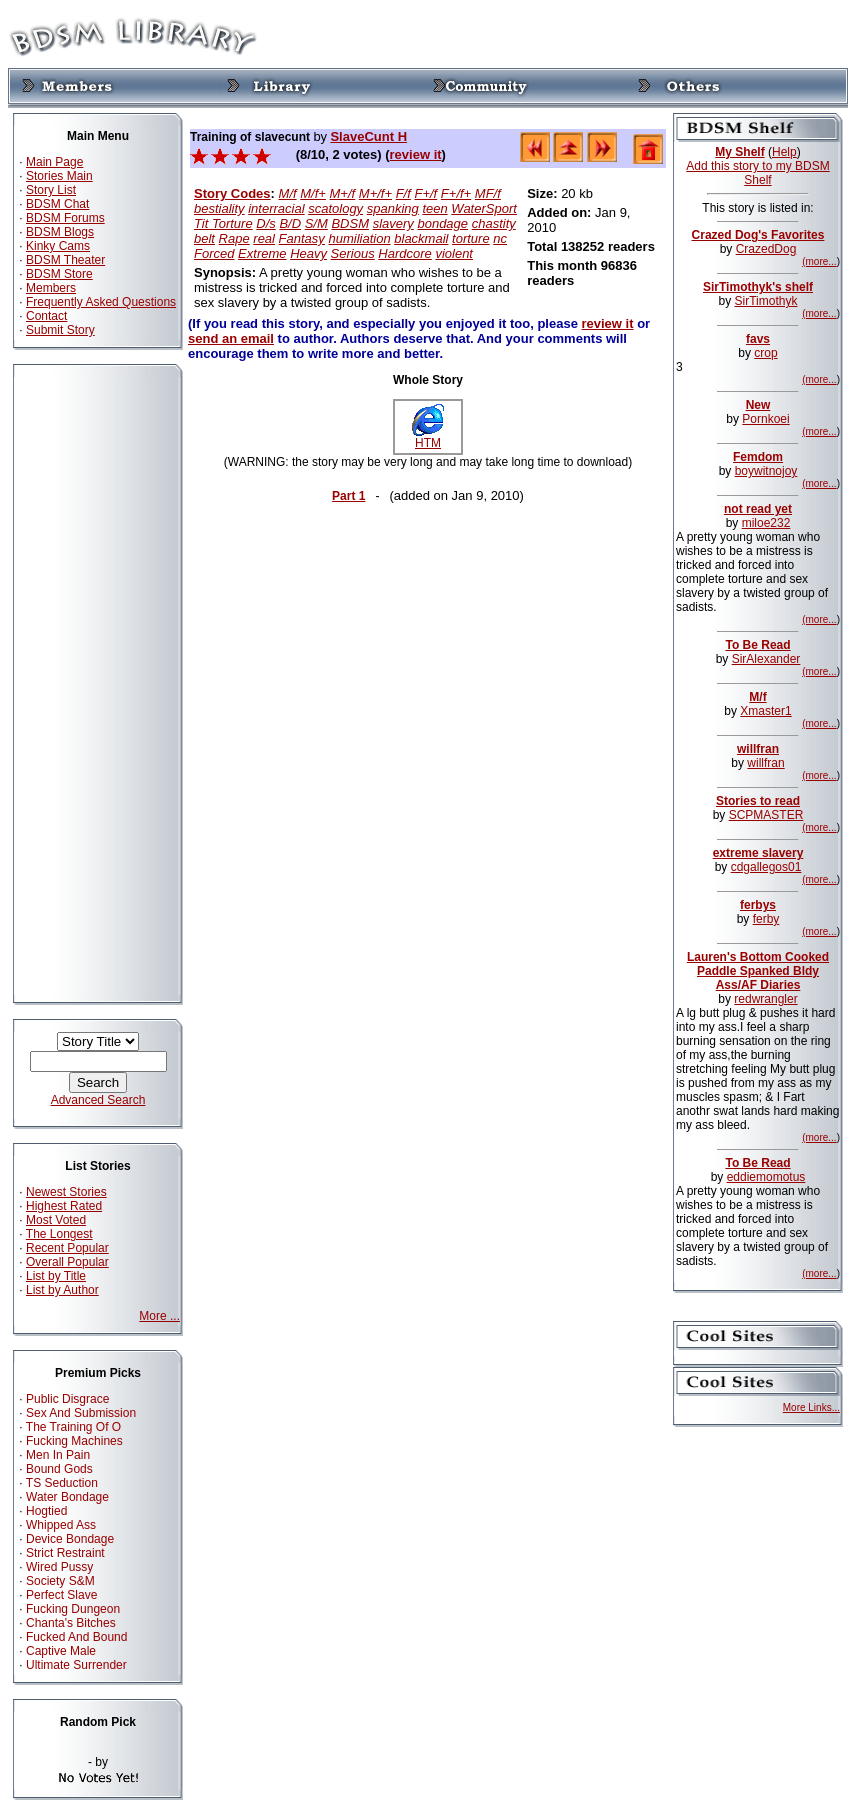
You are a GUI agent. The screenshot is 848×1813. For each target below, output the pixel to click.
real (264, 238)
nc (500, 238)
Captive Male (61, 1651)
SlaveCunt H (368, 136)
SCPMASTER (766, 815)
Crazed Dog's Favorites (758, 235)
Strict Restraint (65, 1553)
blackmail (421, 238)
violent (454, 253)
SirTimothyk (766, 301)
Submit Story (60, 330)
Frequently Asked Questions (101, 302)
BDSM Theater (65, 260)
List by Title (56, 1276)
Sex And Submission (81, 1413)
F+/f (425, 193)
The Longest (59, 1234)
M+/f (343, 193)
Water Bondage (67, 1497)
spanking (393, 208)
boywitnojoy (766, 471)
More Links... (811, 1407)
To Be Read (757, 645)
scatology (335, 208)
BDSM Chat (57, 204)
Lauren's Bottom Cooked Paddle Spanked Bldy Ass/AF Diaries (758, 971)
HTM (428, 437)
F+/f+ (456, 193)
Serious (353, 253)
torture (471, 238)
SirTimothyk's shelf (758, 287)
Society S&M (60, 1581)
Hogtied (46, 1511)
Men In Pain (58, 1455)
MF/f (488, 193)
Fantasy (302, 238)
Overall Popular (67, 1262)
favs (758, 339)
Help (784, 152)
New (758, 405)
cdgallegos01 (766, 867)
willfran (758, 749)
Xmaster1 (765, 711)
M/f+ (313, 193)
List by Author (62, 1290)
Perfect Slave (61, 1595)
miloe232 (766, 523)
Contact (46, 316)
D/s (266, 223)
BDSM (350, 223)
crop (765, 353)
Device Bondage (70, 1539)
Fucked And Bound (76, 1637)
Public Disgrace (67, 1399)
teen (434, 208)
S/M (316, 223)
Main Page (54, 162)
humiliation (359, 238)
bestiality (219, 208)
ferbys (758, 905)
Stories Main (59, 176)
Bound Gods (59, 1469)
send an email (231, 338)
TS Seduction (62, 1483)
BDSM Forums (65, 218)
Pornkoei (765, 419)
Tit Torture (223, 223)
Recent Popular (67, 1248)
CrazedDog (766, 249)
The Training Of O (73, 1427)
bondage (442, 223)
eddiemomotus (766, 1177)
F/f (403, 193)
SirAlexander (766, 659)
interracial (276, 208)
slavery (393, 223)
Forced (214, 253)
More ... (159, 1316)
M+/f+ (375, 193)
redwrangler (765, 999)
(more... (819, 261)
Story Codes (232, 193)
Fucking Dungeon (73, 1609)
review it (416, 154)
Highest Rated (64, 1206)
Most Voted (56, 1220)
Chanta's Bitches (71, 1623)
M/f (288, 193)
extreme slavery (758, 853)
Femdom (758, 457)
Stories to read (758, 801)
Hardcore (404, 253)
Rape (234, 238)
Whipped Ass (61, 1525)
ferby (766, 919)
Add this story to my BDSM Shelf (757, 173)
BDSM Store (59, 274)
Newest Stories (66, 1192)
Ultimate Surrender (76, 1665)
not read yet (758, 509)
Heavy (308, 253)
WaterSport (484, 208)
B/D (290, 223)
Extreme (262, 253)
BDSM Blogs (60, 232)
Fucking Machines (74, 1441)
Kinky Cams (58, 246)
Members (51, 288)
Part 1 (348, 496)
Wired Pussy (59, 1567)
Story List (51, 190)
